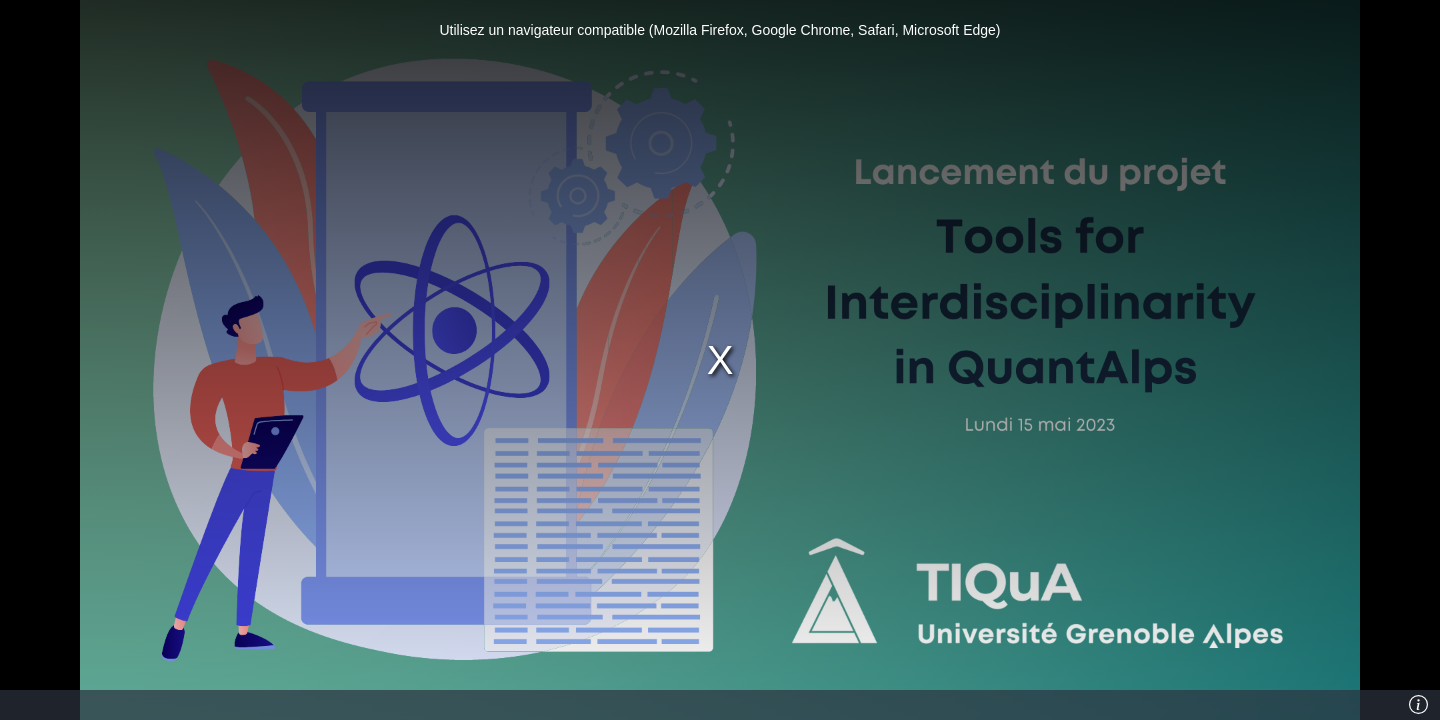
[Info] (1419, 705)
